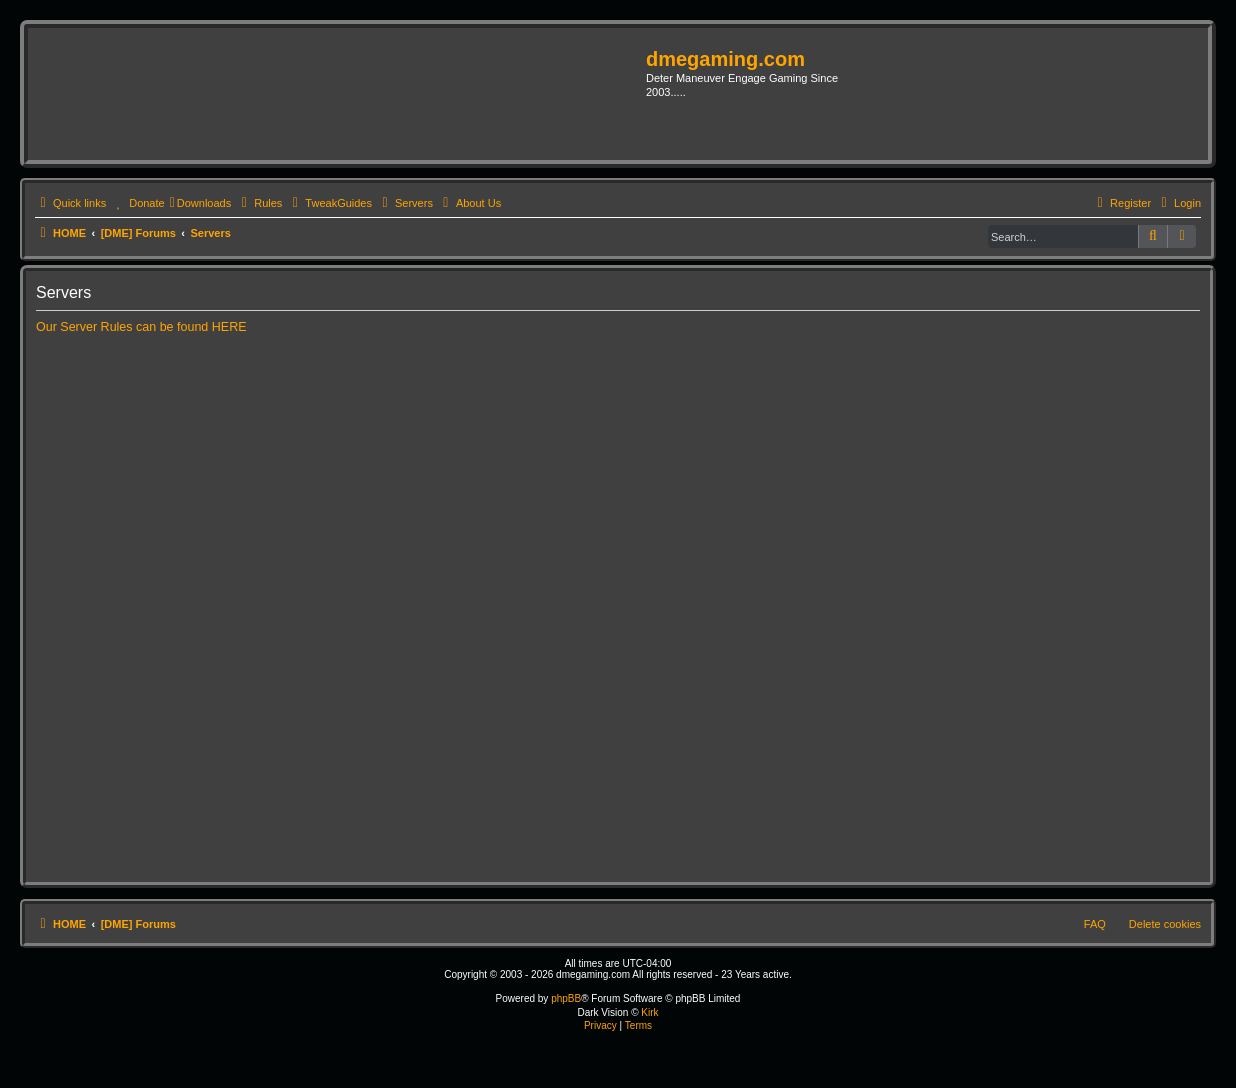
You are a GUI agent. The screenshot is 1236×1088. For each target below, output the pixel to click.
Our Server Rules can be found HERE (141, 327)
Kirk (649, 1012)
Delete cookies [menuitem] (1165, 924)
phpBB (566, 998)
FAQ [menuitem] (1095, 924)
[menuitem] (137, 203)
